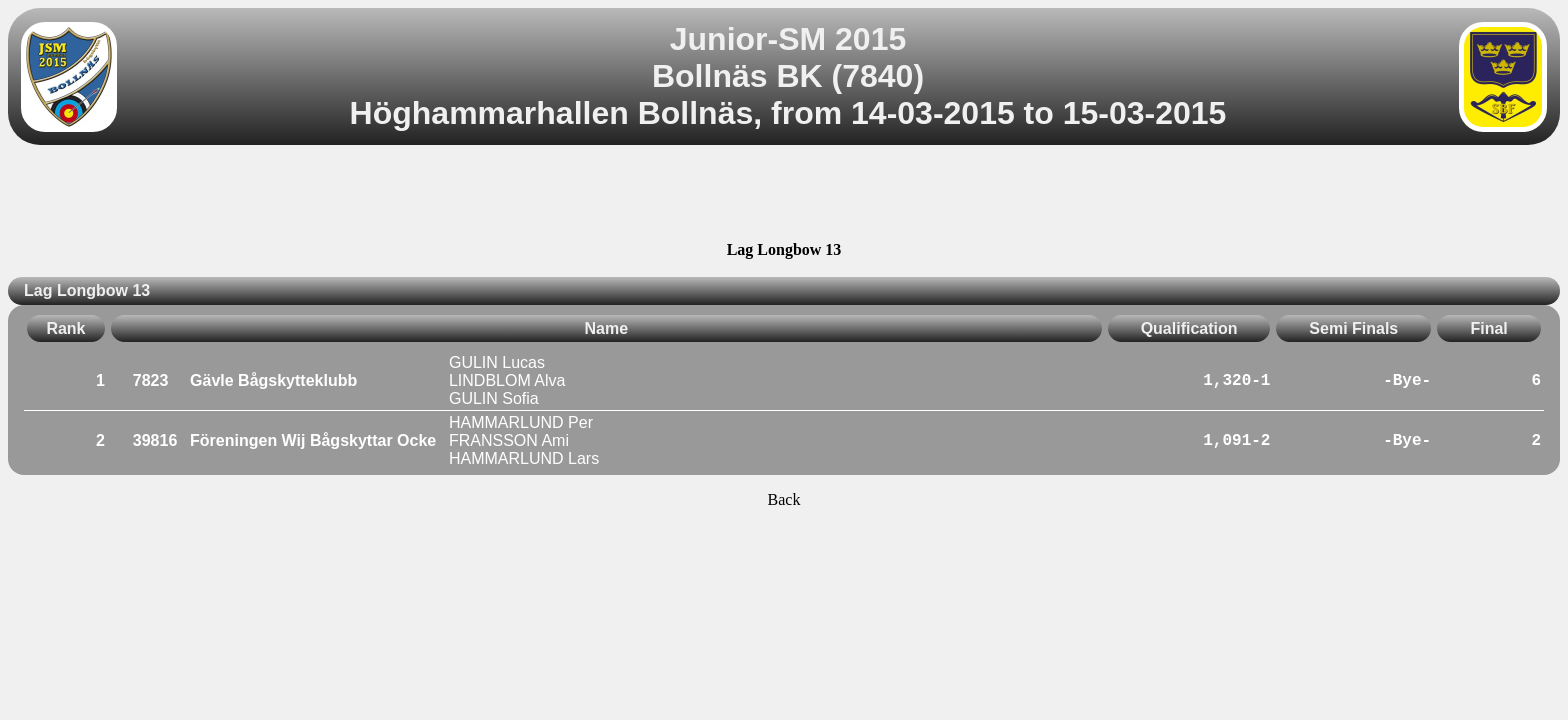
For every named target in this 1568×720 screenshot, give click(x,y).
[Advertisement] (784, 196)
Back (784, 499)
